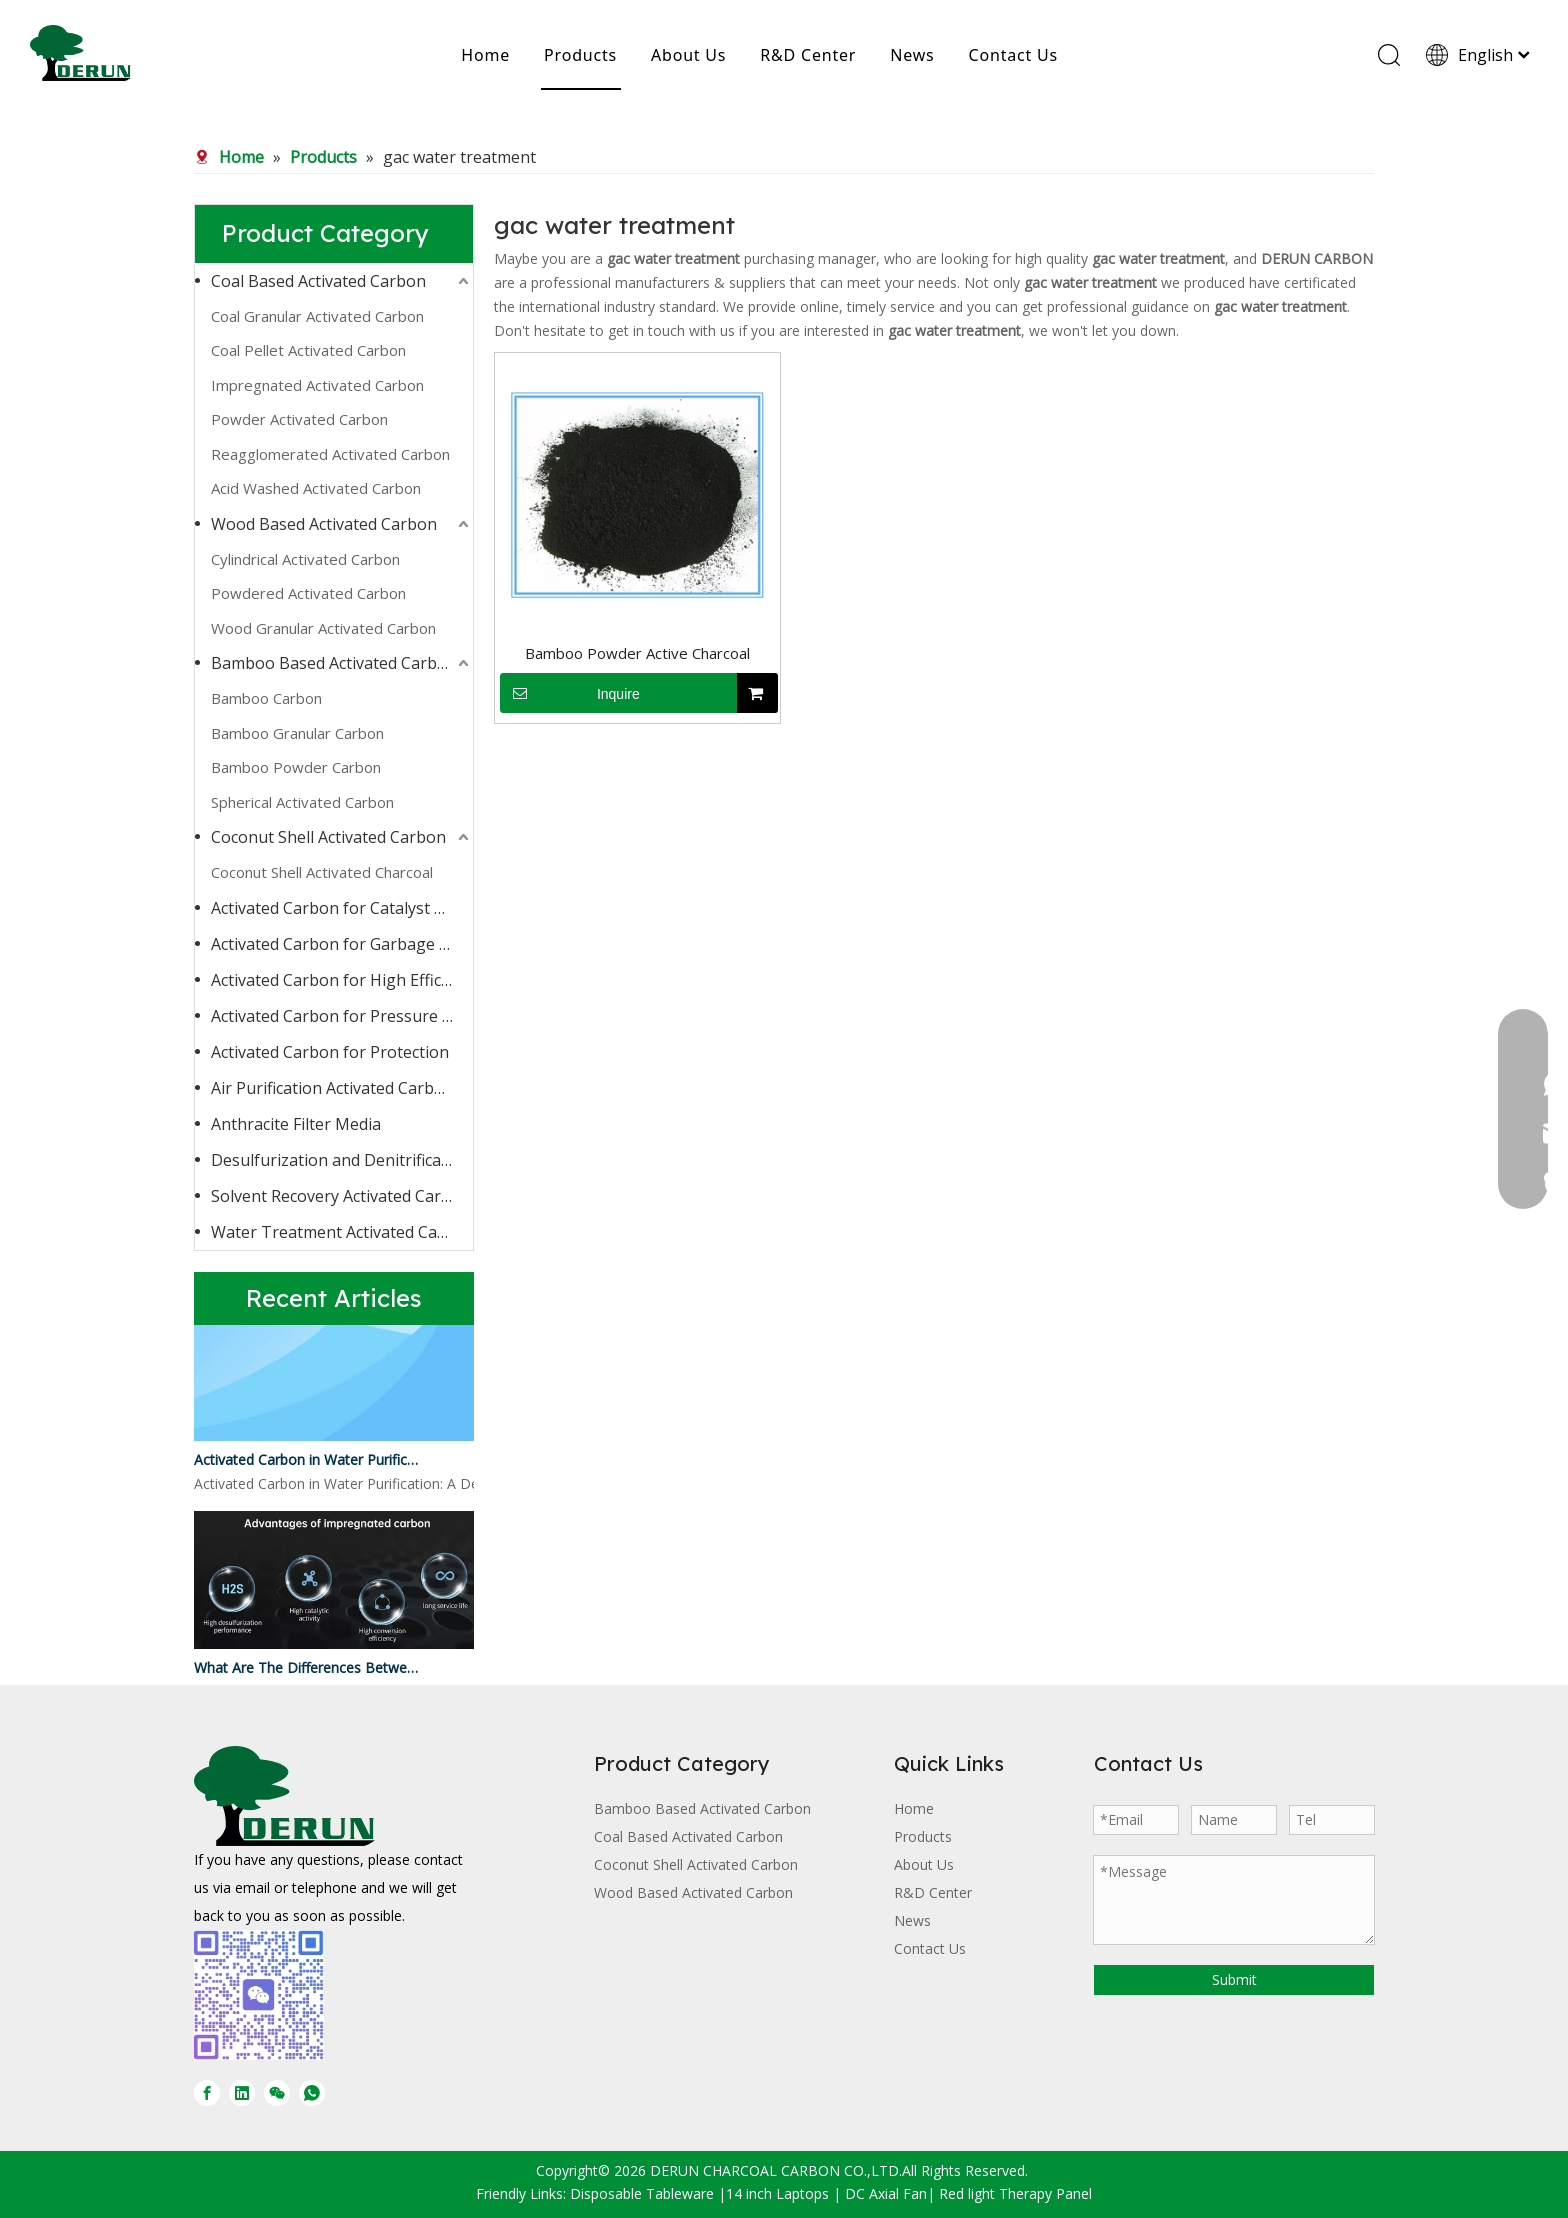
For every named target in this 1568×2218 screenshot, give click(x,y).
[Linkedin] (242, 2093)
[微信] (277, 2093)
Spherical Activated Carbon (302, 802)
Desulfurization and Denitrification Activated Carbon (342, 1160)
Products (580, 55)
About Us (688, 55)
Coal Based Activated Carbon (318, 281)
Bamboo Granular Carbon (297, 733)
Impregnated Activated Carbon (317, 385)
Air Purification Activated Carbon (332, 1088)
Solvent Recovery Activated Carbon (341, 1196)
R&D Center (808, 55)
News (912, 55)
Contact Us (1013, 55)
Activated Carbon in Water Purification (307, 1462)
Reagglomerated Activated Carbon (330, 454)
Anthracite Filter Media (296, 1124)
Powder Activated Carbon (299, 419)
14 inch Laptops (777, 2193)
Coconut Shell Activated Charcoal (322, 872)
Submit (1234, 1979)
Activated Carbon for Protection (330, 1052)
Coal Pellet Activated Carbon (308, 350)
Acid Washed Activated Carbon (316, 488)
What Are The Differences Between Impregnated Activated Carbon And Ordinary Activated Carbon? (307, 1670)
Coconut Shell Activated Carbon (328, 837)
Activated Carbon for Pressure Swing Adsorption (342, 1016)
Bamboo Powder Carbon (296, 767)
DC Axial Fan (886, 2193)
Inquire (570, 693)
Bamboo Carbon (266, 698)
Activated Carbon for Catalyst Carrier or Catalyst (342, 908)
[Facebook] (207, 2093)
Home (485, 55)
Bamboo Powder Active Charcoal (637, 653)
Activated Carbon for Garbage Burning (342, 944)
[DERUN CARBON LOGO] (284, 1796)
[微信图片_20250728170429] (259, 1995)
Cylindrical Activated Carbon (305, 559)
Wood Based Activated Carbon (324, 524)
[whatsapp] (312, 2093)
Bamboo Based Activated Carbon (334, 663)
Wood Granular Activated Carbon (323, 628)
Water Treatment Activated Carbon (342, 1232)
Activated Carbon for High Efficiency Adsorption (342, 980)
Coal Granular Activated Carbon (317, 316)
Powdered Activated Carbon (308, 593)
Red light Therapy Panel (1015, 2193)
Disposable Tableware (642, 2193)
